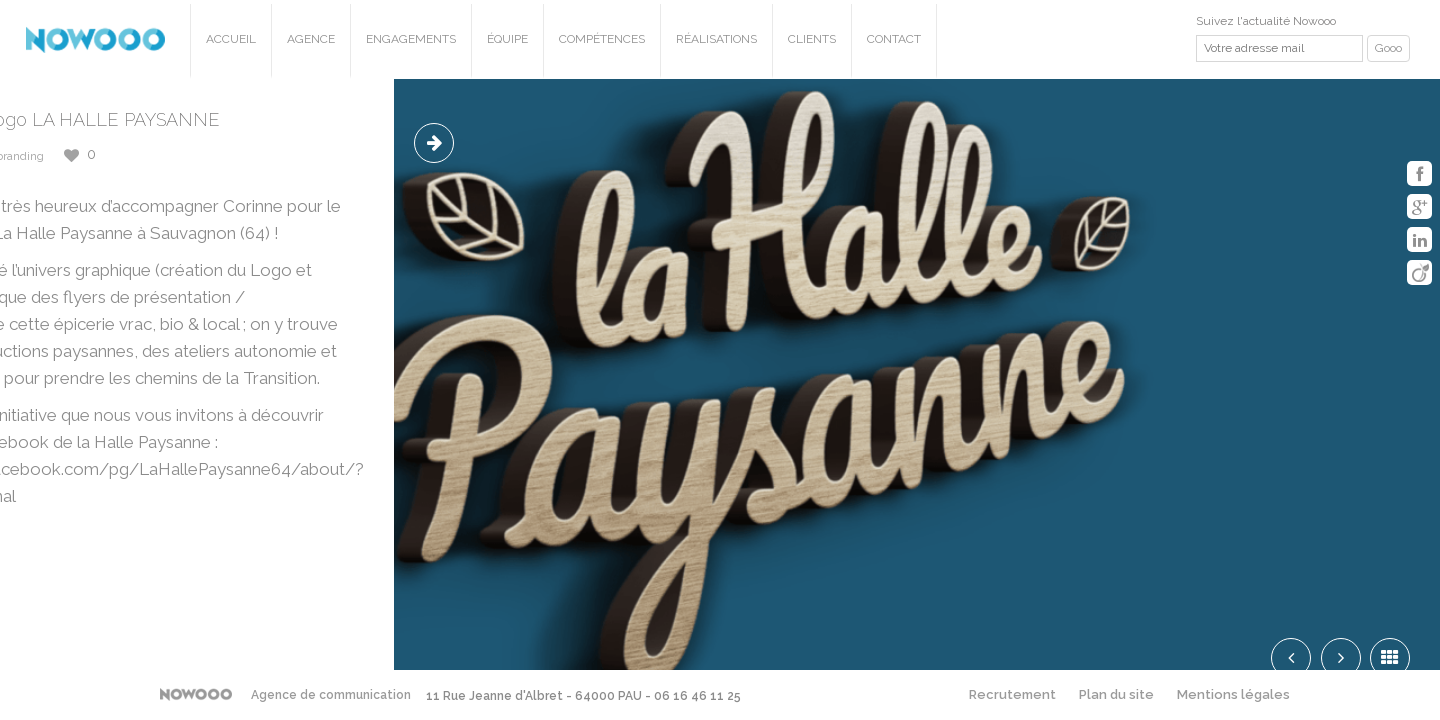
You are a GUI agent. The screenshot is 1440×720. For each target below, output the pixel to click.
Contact (894, 39)
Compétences (602, 39)
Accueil (231, 39)
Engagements (411, 39)
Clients (812, 39)
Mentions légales (1233, 694)
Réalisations (716, 39)
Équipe (507, 39)
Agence (311, 39)
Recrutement (1012, 694)
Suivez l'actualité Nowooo (1266, 21)
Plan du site (1116, 694)
